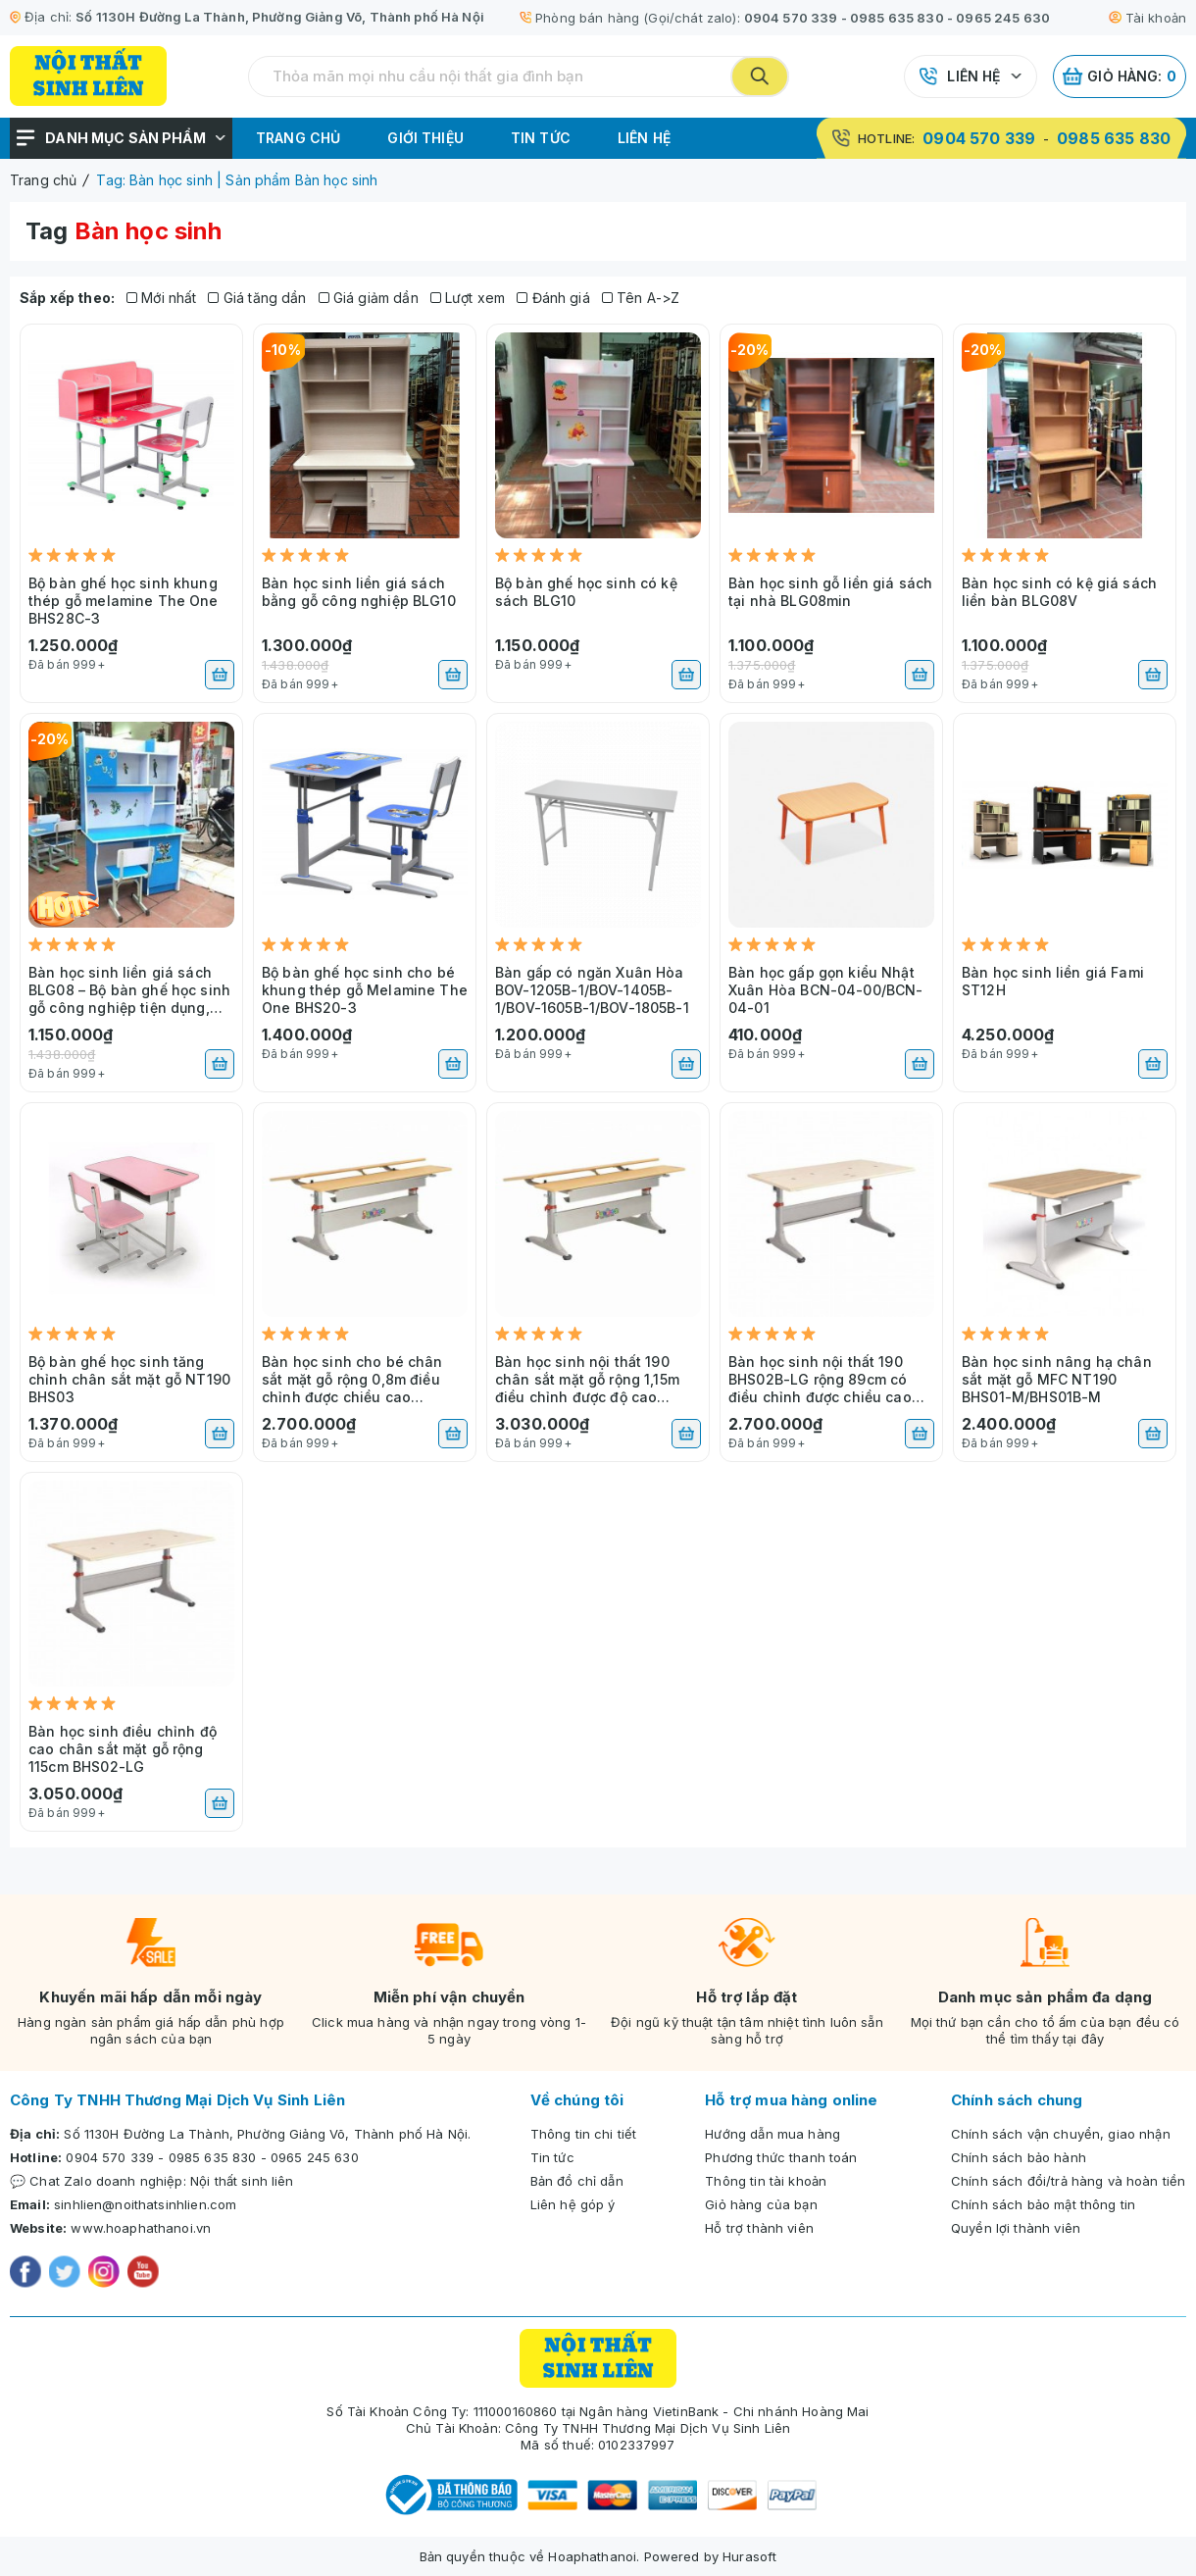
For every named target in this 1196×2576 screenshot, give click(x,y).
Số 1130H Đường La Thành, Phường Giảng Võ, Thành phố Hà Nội (279, 17)
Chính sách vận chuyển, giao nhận (1061, 2134)
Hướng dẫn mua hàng (772, 2134)
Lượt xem (468, 297)
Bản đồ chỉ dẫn (576, 2181)
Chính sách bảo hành (1018, 2157)
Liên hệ (973, 76)
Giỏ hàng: (1119, 76)
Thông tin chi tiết (583, 2134)
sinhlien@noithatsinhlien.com (145, 2204)
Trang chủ (298, 137)
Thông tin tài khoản (765, 2181)
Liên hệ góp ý (573, 2204)
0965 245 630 (1003, 17)
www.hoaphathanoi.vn (141, 2228)
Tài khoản (1147, 17)
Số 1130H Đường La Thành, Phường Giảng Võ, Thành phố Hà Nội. (267, 2134)
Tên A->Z (641, 297)
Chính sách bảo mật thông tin (1043, 2204)
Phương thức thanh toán (781, 2157)
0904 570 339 (791, 17)
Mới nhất (161, 297)
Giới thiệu (425, 137)
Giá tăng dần (257, 297)
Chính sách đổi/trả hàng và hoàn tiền (1068, 2181)
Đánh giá (553, 297)
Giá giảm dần (369, 297)
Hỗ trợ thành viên (759, 2228)
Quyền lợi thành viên (1015, 2228)
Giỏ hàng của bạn (761, 2204)
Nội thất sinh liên (242, 2181)
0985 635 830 (897, 17)
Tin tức (541, 137)
